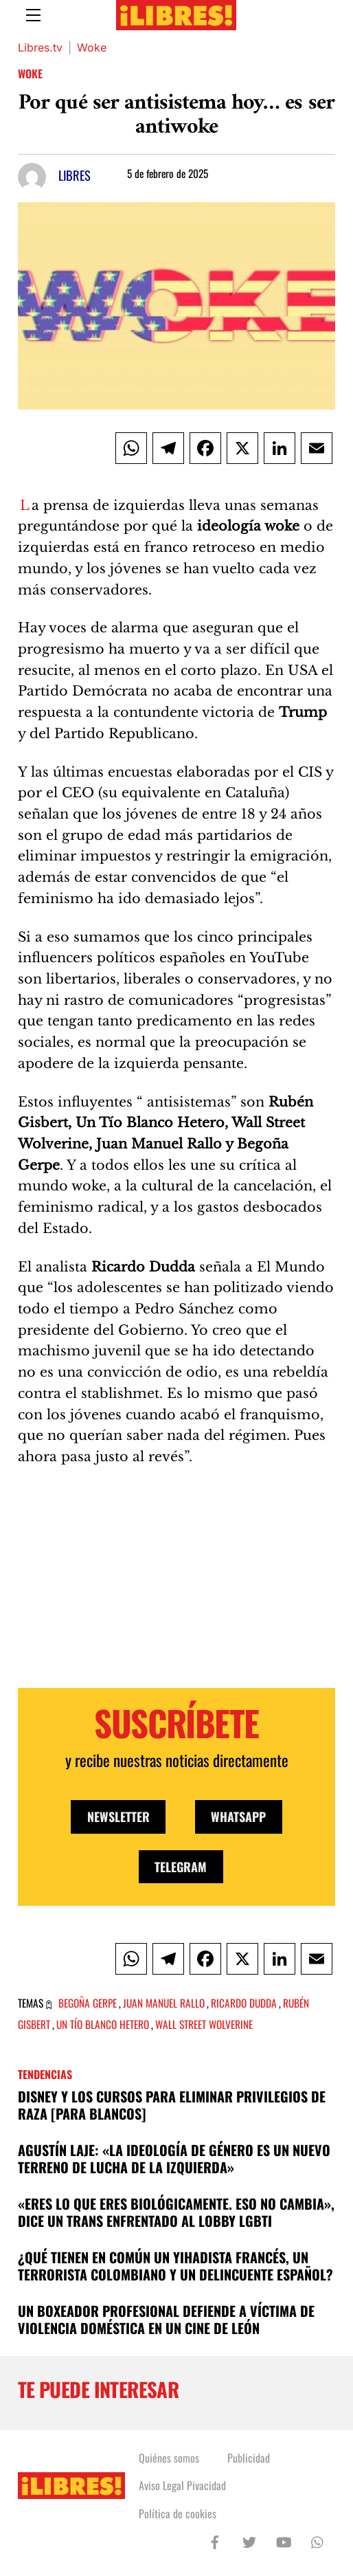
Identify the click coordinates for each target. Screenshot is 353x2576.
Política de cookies (177, 2513)
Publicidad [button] (248, 2458)
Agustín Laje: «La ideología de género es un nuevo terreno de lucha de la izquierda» (174, 2159)
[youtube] (283, 2540)
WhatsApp (238, 1816)
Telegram (181, 1867)
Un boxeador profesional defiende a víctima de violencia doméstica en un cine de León (166, 2319)
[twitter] (249, 2540)
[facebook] (215, 2540)
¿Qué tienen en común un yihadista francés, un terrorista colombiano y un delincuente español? (175, 2266)
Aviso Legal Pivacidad (182, 2485)
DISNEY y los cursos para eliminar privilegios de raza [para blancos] (172, 2105)
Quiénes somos (169, 2458)
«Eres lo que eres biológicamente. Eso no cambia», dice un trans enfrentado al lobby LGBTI (176, 2212)
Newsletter (118, 1816)
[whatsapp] (318, 2540)
